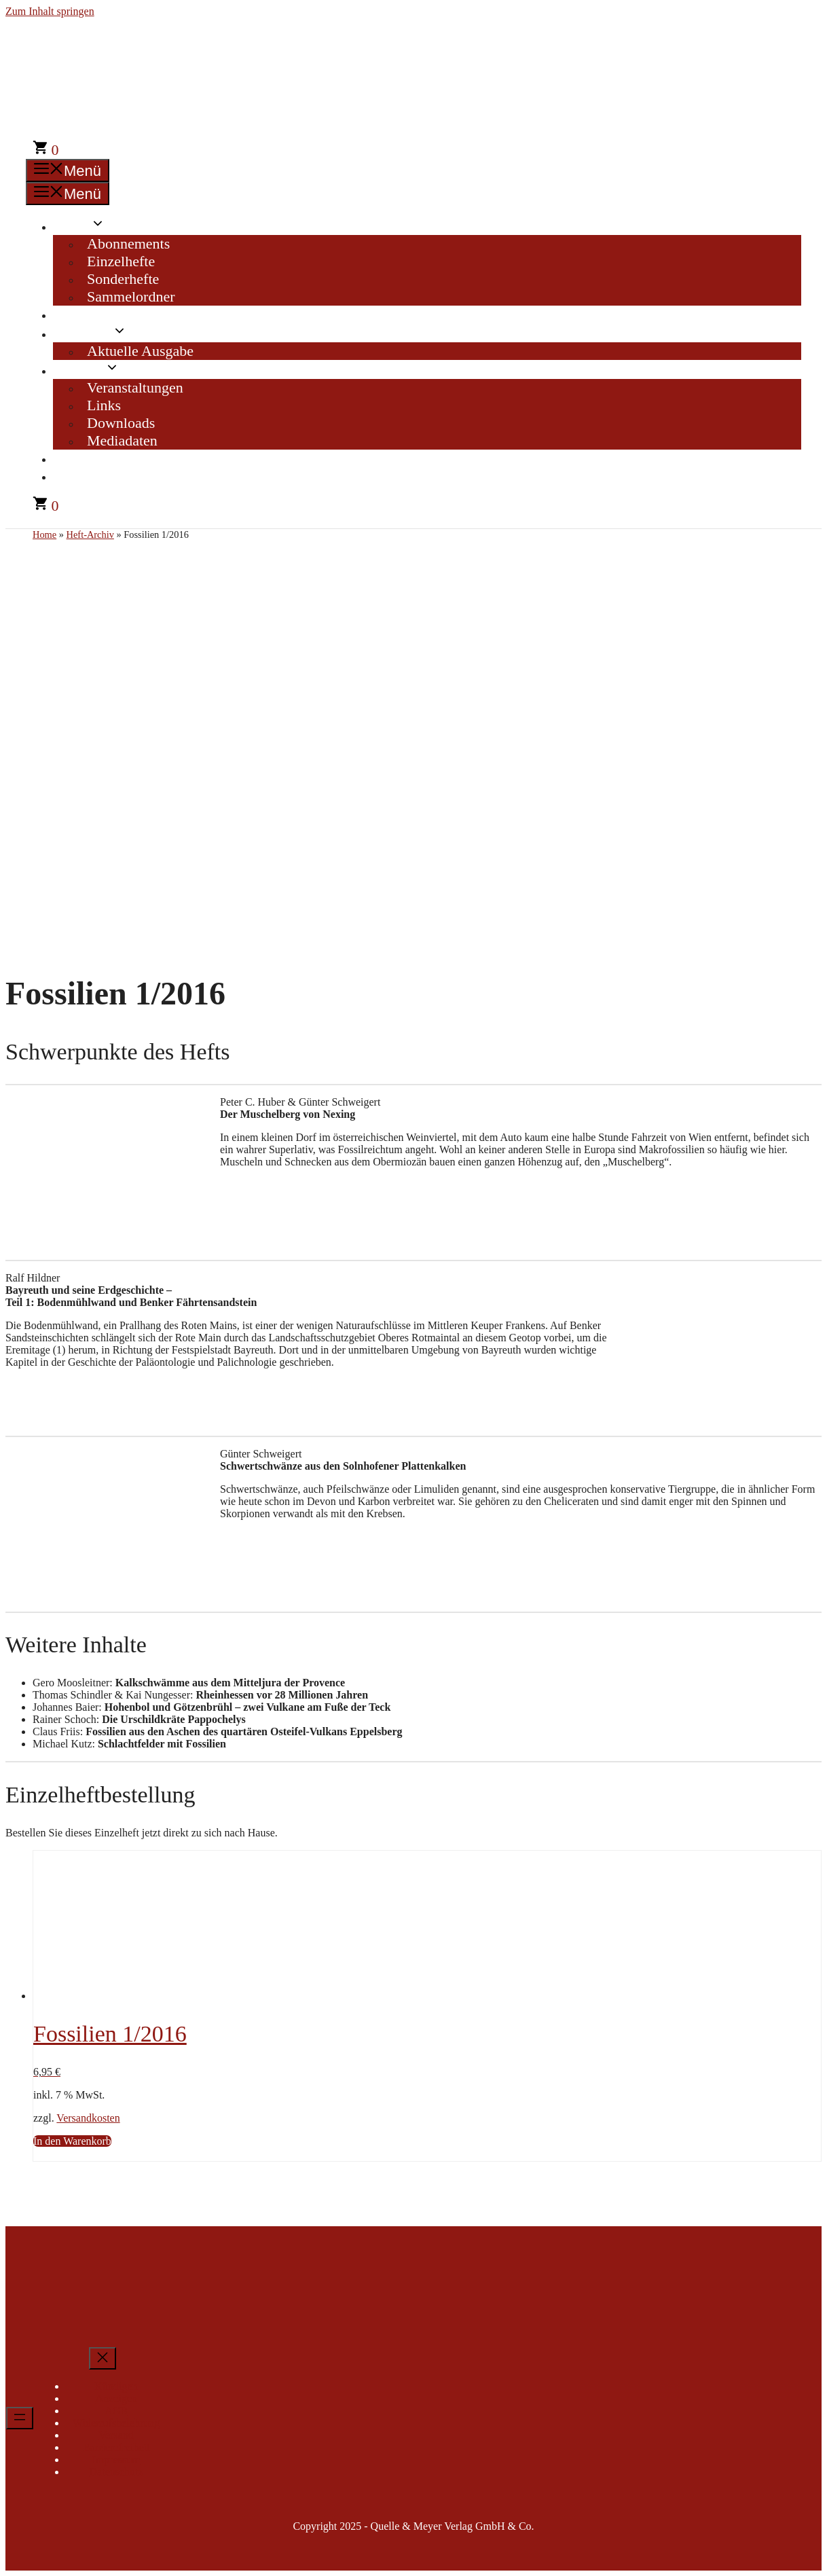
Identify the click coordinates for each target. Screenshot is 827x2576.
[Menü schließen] (102, 2358)
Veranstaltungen (135, 387)
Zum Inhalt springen (49, 11)
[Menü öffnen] (19, 2418)
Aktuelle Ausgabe (140, 350)
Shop (86, 225)
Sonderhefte (123, 278)
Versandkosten (88, 2118)
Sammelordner (131, 296)
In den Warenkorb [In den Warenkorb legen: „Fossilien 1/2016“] (72, 2141)
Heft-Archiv (96, 314)
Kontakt (84, 458)
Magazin (97, 333)
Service (93, 369)
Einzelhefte (121, 261)
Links (104, 405)
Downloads (121, 422)
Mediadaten (122, 440)
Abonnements (128, 243)
